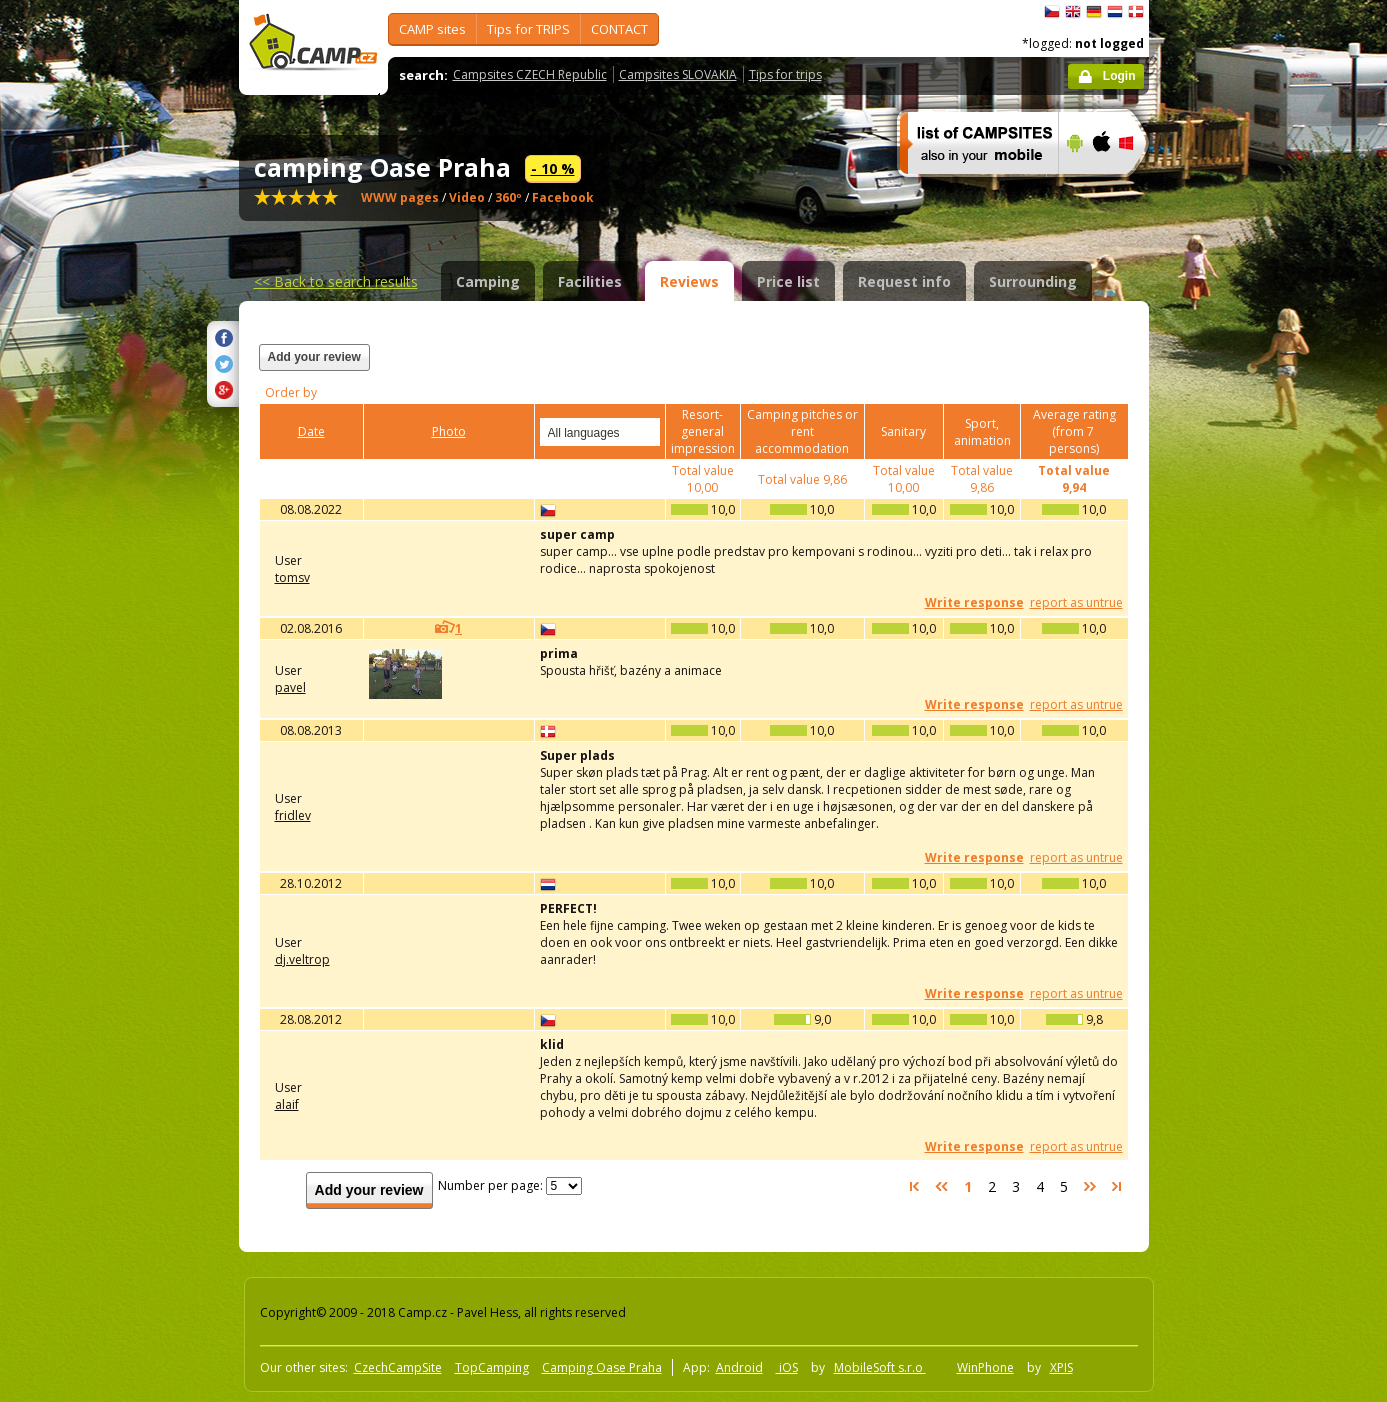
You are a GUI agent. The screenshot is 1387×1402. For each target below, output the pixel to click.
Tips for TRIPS (528, 29)
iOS (787, 1367)
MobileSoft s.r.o (880, 1367)
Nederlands (1115, 12)
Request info (904, 281)
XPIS (1061, 1367)
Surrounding (1033, 281)
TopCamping (492, 1367)
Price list (788, 281)
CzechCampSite (398, 1367)
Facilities (590, 281)
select (646, 432)
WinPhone (985, 1367)
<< (336, 281)
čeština (1052, 12)
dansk (1136, 12)
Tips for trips (785, 74)
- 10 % (553, 168)
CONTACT (619, 29)
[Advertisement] (1233, 601)
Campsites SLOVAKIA (678, 74)
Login (1119, 76)
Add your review (314, 357)
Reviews (689, 281)
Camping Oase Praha (602, 1367)
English (1073, 12)
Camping (488, 281)
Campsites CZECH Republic (530, 74)
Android (739, 1367)
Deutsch (1094, 12)
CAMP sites (432, 29)
